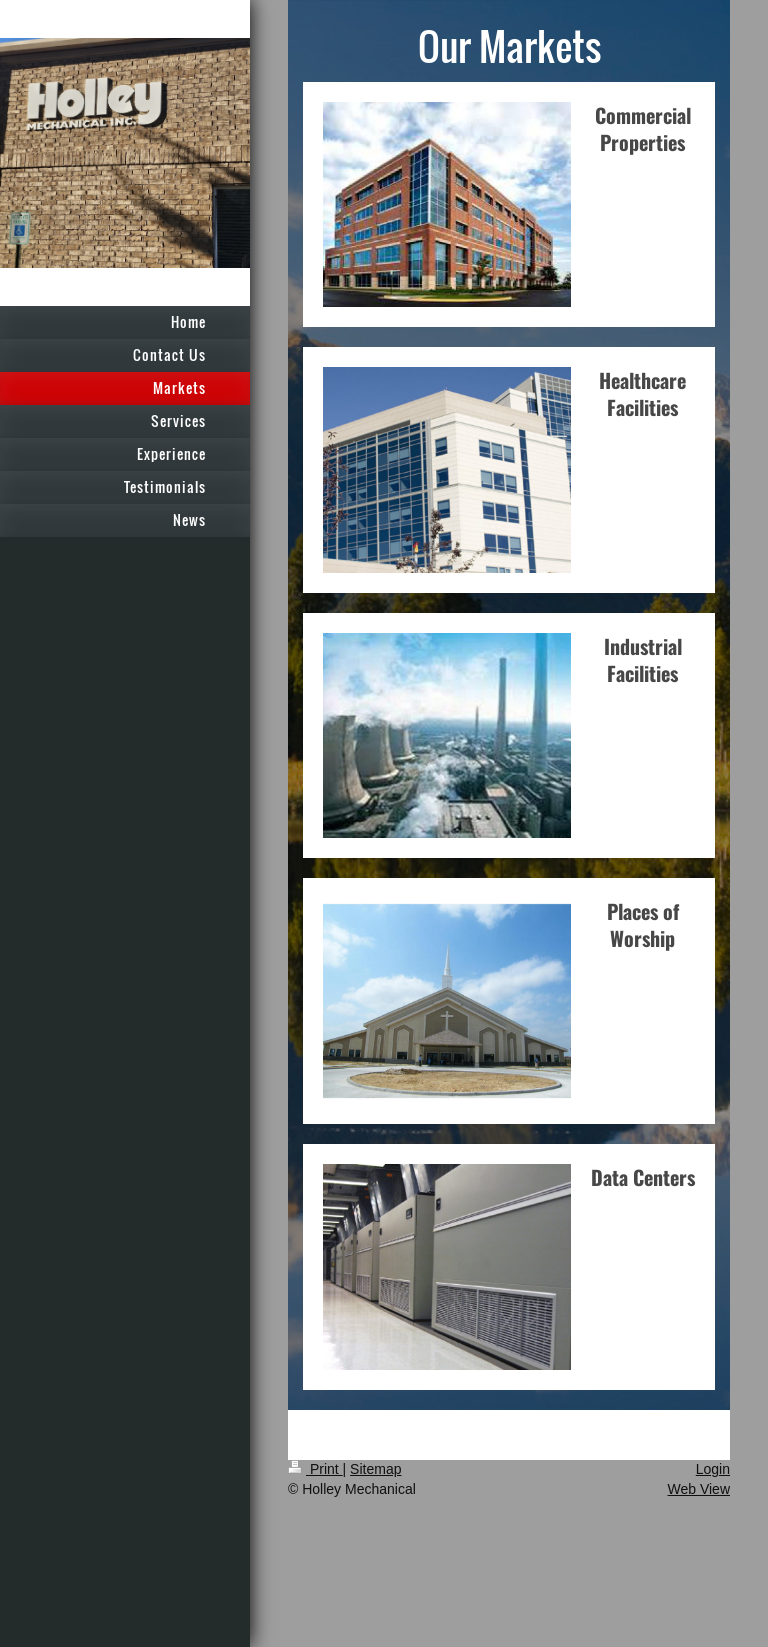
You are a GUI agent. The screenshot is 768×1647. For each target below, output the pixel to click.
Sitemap (375, 1469)
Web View (698, 1489)
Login (713, 1469)
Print (315, 1469)
